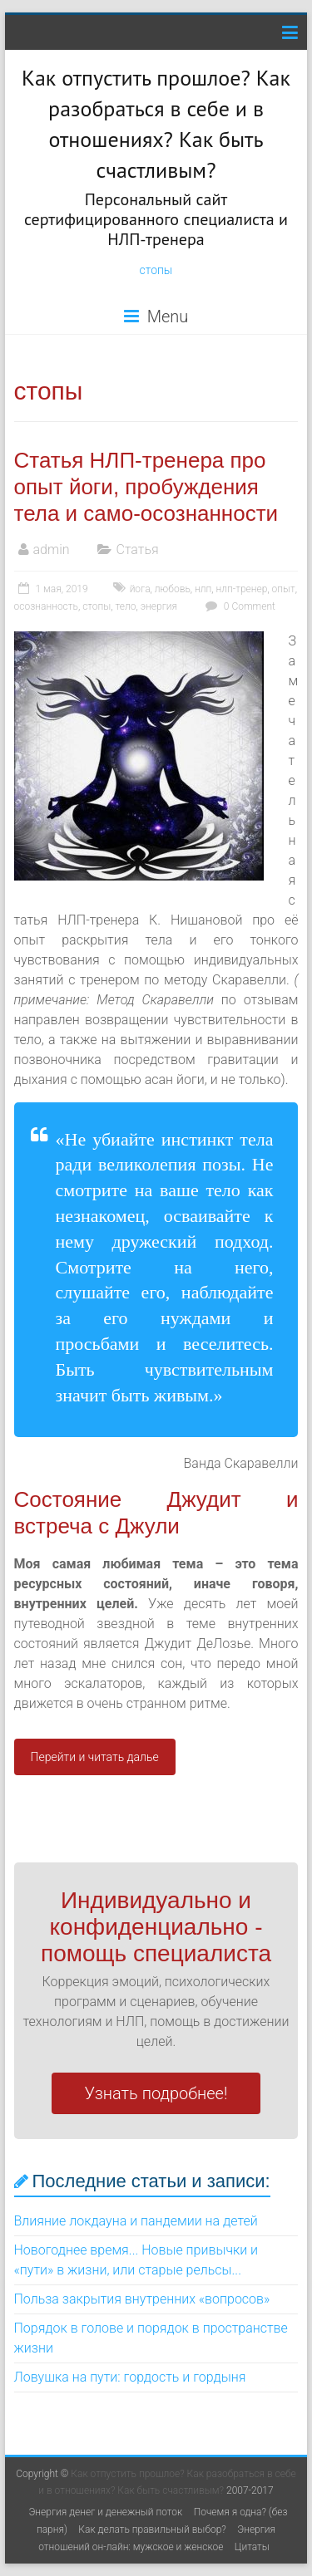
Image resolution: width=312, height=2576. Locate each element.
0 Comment (238, 606)
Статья (137, 549)
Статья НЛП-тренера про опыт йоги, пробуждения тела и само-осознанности (146, 487)
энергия (159, 606)
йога (140, 589)
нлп (203, 589)
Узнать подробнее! (156, 2093)
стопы (156, 270)
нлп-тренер (242, 589)
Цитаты (252, 2547)
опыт (283, 589)
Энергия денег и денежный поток (105, 2512)
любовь (173, 589)
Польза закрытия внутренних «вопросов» (142, 2299)
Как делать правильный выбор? (152, 2529)
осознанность (46, 606)
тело (126, 606)
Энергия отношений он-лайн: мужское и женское (156, 2538)
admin (51, 549)
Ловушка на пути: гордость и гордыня (130, 2377)
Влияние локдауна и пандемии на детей (136, 2221)
